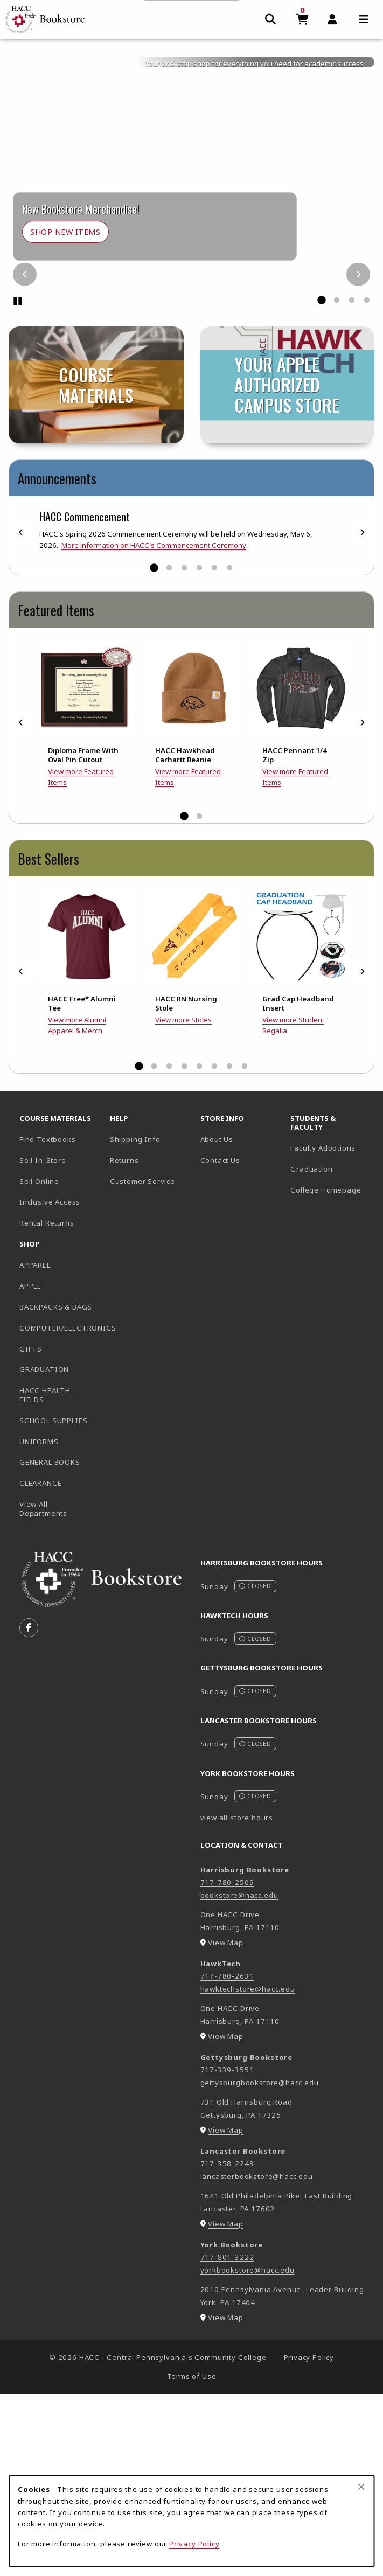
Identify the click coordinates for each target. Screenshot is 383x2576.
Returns (124, 1342)
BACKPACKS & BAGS (55, 1488)
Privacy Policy (194, 2544)
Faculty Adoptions (323, 1329)
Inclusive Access (49, 1383)
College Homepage (331, 1371)
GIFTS (30, 1530)
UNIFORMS (39, 1622)
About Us (217, 1321)
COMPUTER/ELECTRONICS (60, 1509)
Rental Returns (46, 1404)
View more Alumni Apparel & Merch (77, 1206)
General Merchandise (298, 190)
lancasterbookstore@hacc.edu (256, 2358)
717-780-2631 (227, 2157)
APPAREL (35, 1446)
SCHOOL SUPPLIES (53, 1602)
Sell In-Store (42, 1342)
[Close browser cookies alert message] (361, 2487)
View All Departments (43, 1690)
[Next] (358, 456)
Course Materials (193, 190)
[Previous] (25, 456)
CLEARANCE (40, 1664)
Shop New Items (65, 413)
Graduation (311, 1350)
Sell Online (39, 1362)
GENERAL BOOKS (49, 1643)
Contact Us (220, 1342)
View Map (225, 2124)
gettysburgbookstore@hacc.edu (259, 2264)
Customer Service (142, 1362)
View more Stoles (183, 1201)
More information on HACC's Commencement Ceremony (153, 727)
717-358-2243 (227, 2345)
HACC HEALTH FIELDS (45, 1576)
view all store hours (237, 1999)
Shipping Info (135, 1321)
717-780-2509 (227, 2064)
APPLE (30, 1467)
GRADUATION (44, 1551)
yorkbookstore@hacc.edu (247, 2451)
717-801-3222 (227, 2438)
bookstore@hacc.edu (239, 2076)
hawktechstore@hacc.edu (247, 2170)
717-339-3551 (227, 2251)
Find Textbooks (47, 1321)
